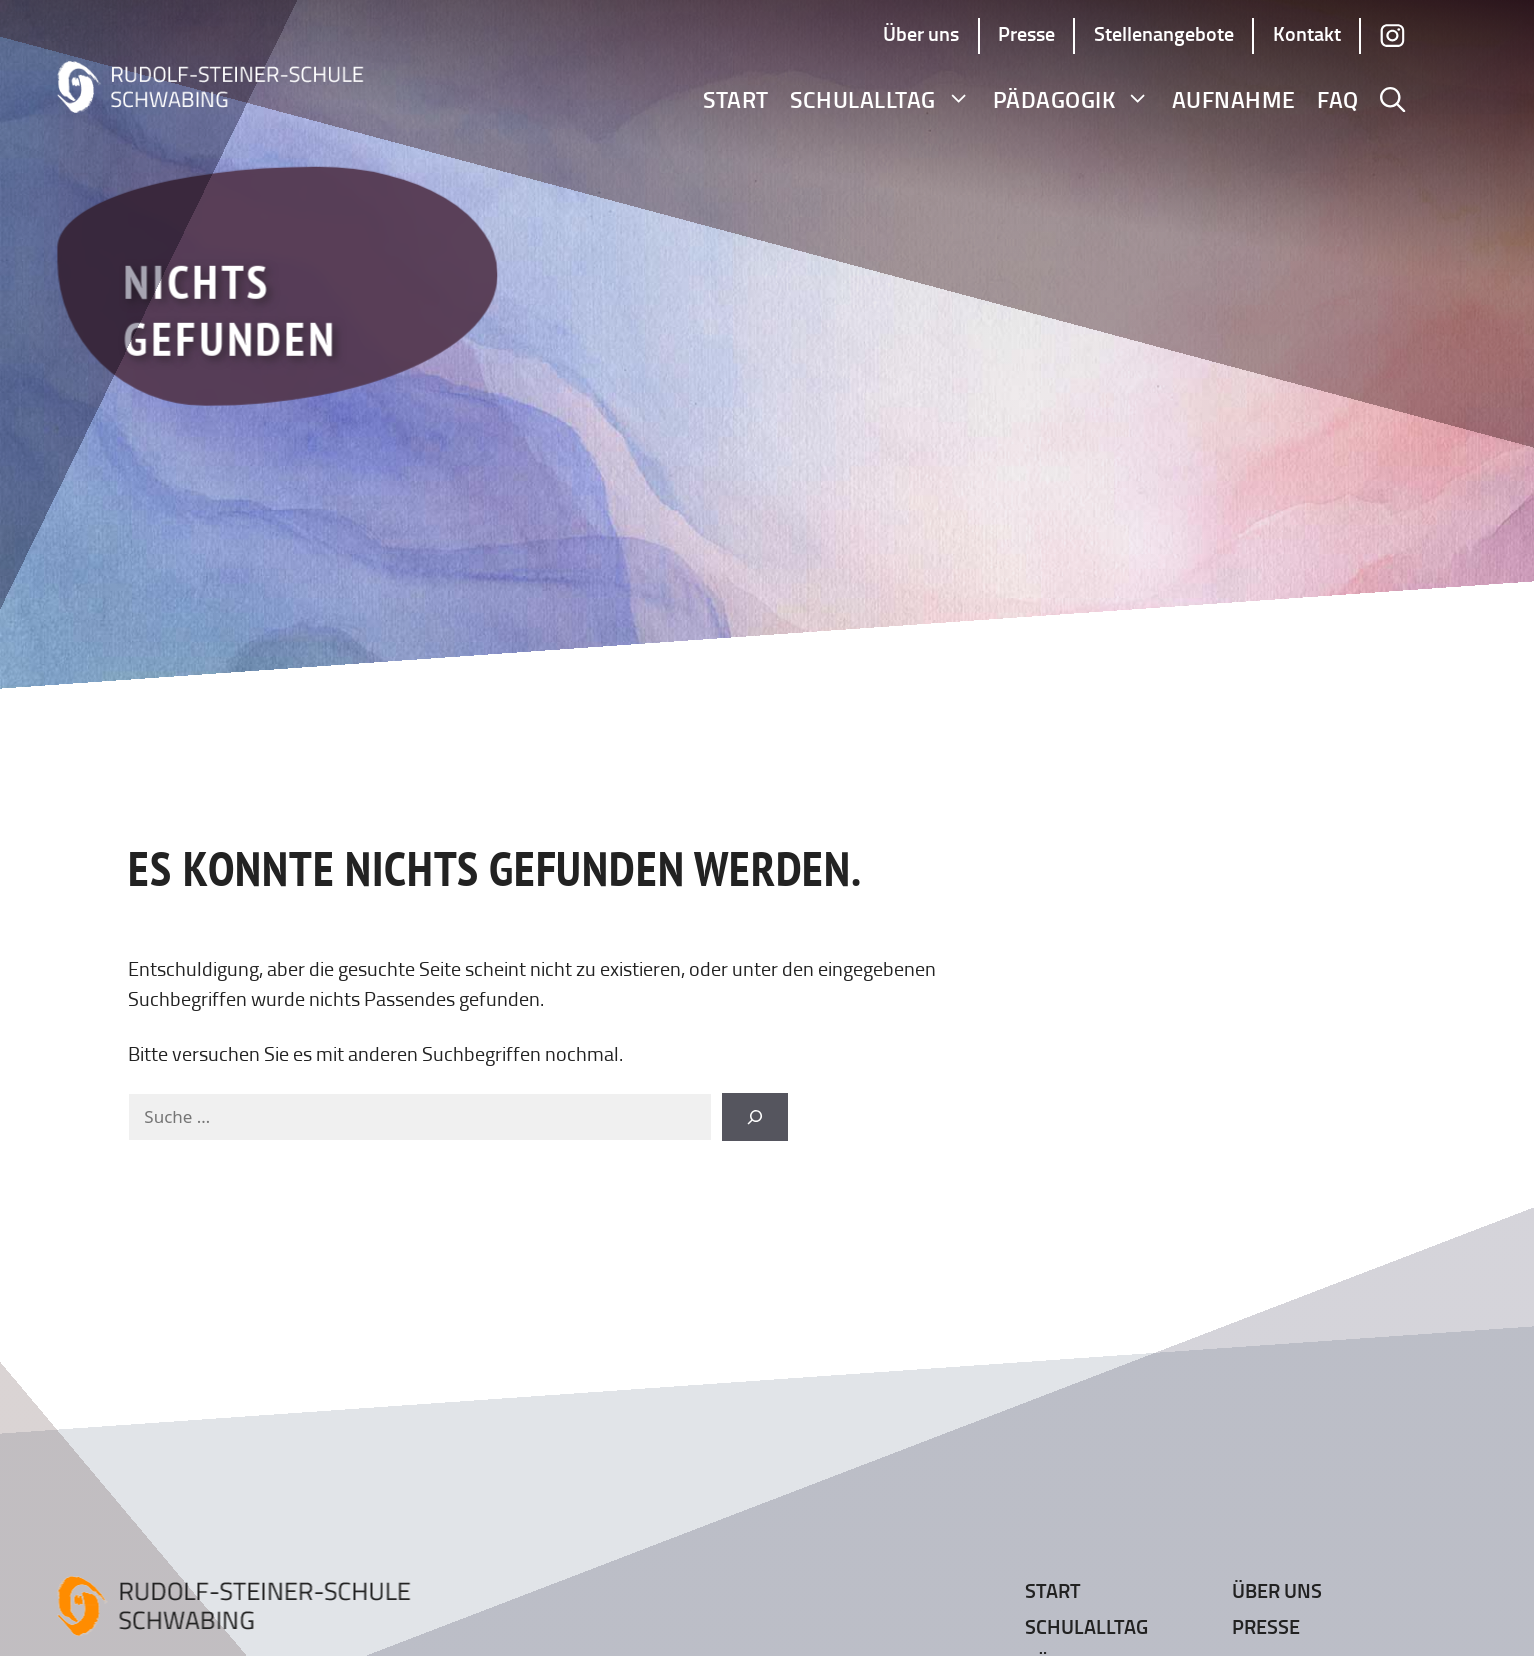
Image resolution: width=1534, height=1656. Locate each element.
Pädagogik (1072, 99)
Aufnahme (1234, 99)
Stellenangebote (1164, 33)
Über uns (921, 33)
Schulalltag (880, 99)
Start (736, 99)
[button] (1392, 100)
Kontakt (1307, 33)
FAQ (1338, 99)
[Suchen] (755, 1117)
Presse (1026, 33)
